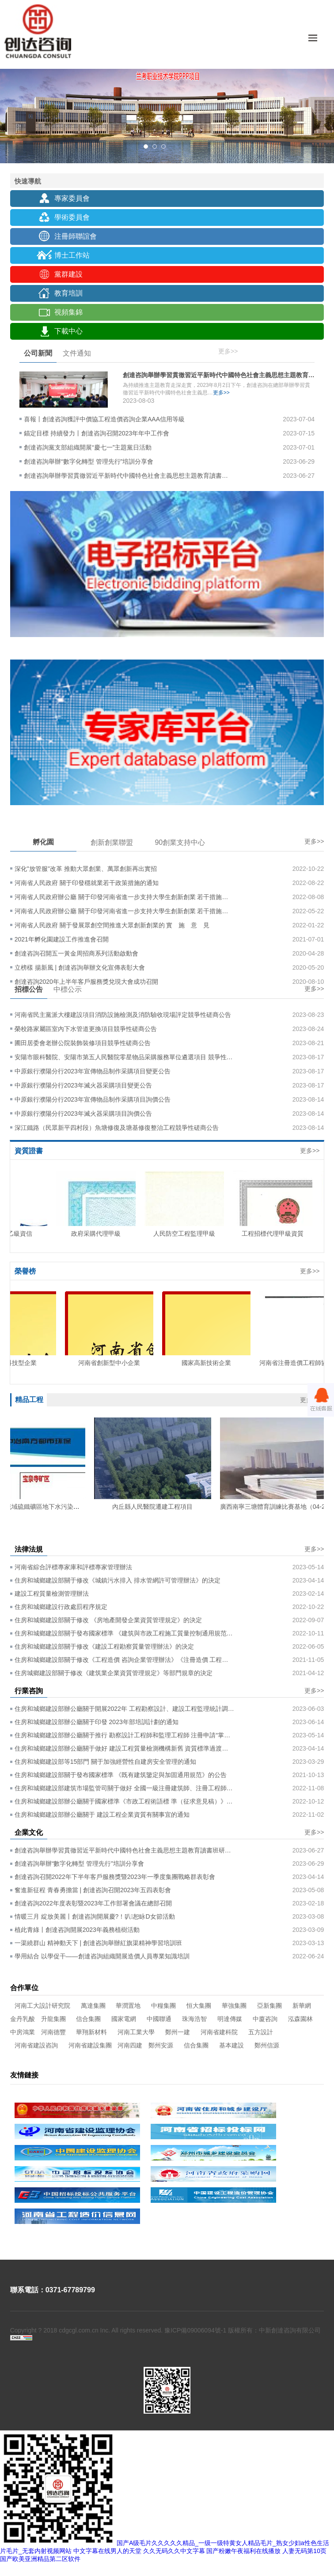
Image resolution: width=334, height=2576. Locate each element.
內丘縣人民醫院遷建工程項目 (156, 1506)
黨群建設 (68, 274)
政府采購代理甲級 (100, 1233)
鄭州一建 (177, 2032)
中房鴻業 (22, 2032)
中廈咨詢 (265, 2018)
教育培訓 (68, 293)
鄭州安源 (160, 2045)
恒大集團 (198, 2005)
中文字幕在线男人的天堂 (107, 2550)
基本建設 (231, 2045)
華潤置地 (128, 2005)
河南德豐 (53, 2032)
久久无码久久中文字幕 (174, 2550)
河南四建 (130, 2045)
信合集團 (88, 2018)
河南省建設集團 (90, 2045)
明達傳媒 (229, 2018)
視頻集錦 (68, 312)
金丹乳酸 (22, 2018)
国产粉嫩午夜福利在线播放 (243, 2550)
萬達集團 (93, 2005)
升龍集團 (53, 2018)
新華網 (301, 2005)
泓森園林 (300, 2018)
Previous (7, 96)
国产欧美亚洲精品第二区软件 (40, 2558)
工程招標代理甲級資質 (276, 1233)
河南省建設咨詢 (36, 2045)
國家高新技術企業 (210, 1362)
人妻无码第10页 (304, 2550)
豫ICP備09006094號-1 (195, 2330)
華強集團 (234, 2005)
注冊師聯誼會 (75, 236)
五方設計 (260, 2032)
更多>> (228, 351)
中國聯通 (159, 2018)
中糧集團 (163, 2005)
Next (327, 96)
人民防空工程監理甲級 (188, 1233)
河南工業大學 (136, 2032)
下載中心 (68, 331)
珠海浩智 (194, 2018)
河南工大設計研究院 (42, 2005)
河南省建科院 (219, 2032)
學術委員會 (72, 217)
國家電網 (123, 2018)
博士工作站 (72, 255)
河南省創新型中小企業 (113, 1362)
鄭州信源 (266, 2045)
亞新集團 (269, 2005)
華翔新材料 (91, 2032)
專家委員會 (72, 198)
